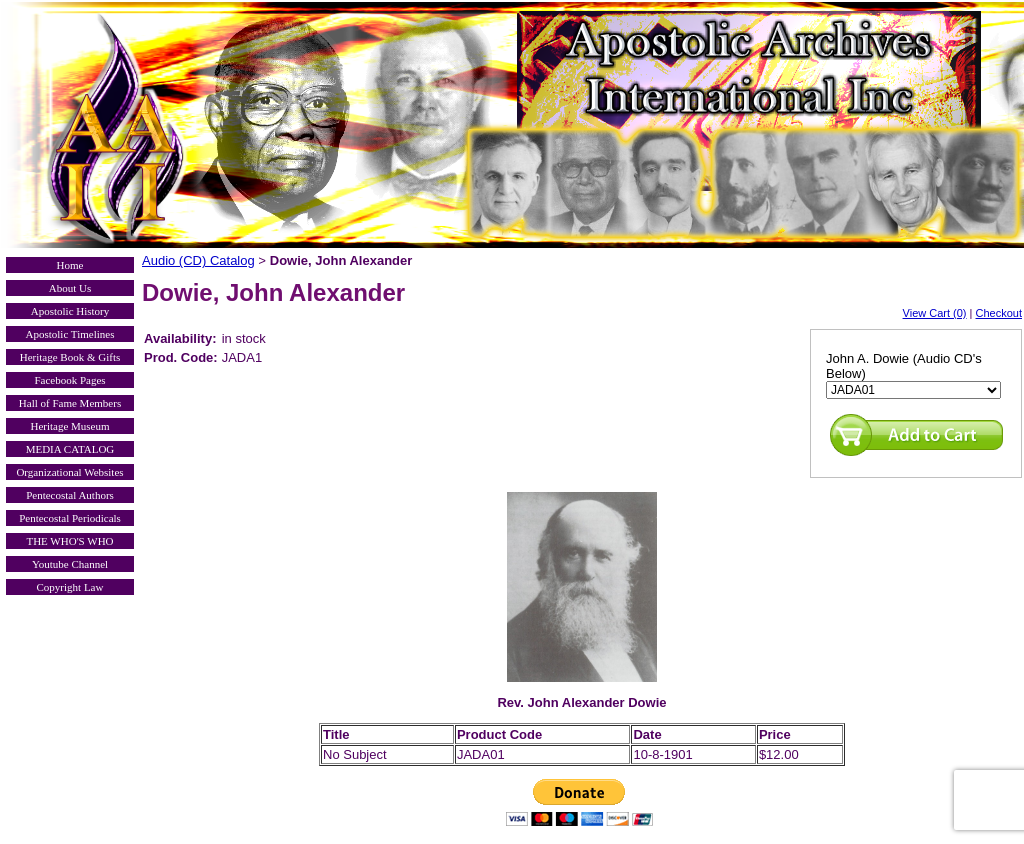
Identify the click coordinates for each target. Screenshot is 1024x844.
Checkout (999, 313)
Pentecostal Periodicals (70, 518)
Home (70, 265)
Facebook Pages (69, 380)
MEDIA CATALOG (70, 449)
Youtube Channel (70, 564)
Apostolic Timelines (70, 334)
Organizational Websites (69, 472)
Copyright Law (70, 587)
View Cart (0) (935, 313)
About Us (70, 288)
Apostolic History (70, 311)
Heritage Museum (69, 426)
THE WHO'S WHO (69, 541)
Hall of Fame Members (70, 403)
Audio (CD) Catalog (198, 260)
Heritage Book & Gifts (70, 357)
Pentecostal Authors (70, 495)
